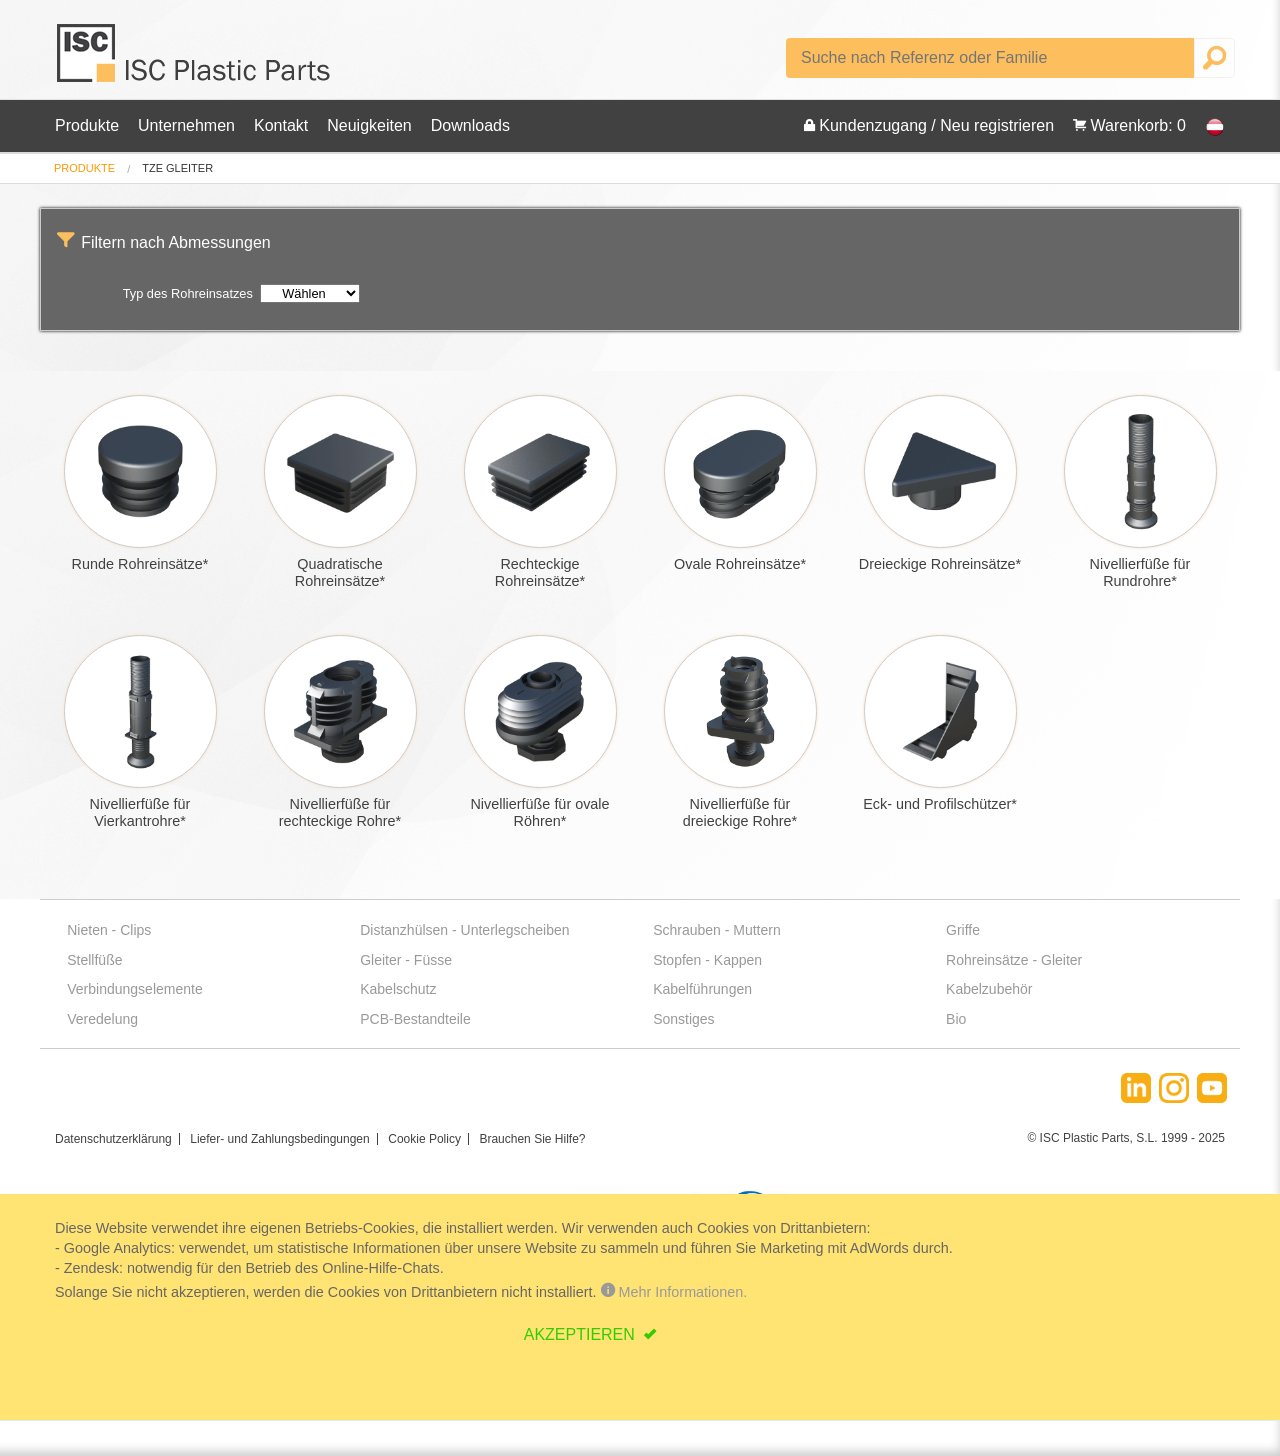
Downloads (470, 125)
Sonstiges (683, 1019)
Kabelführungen (702, 989)
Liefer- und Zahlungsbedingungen (279, 1139)
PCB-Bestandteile (415, 1019)
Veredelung (102, 1019)
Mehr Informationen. (674, 1292)
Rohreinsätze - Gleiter (1014, 960)
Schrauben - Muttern (717, 930)
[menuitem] (84, 168)
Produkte (87, 125)
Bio (956, 1019)
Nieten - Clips (109, 930)
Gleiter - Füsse (406, 960)
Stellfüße (94, 960)
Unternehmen (186, 125)
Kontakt (281, 125)
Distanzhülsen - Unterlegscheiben (464, 930)
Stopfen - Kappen (707, 960)
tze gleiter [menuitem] (177, 168)
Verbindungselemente (134, 989)
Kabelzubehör (989, 989)
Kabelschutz (398, 989)
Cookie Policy (424, 1139)
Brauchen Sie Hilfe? (532, 1139)
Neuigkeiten (369, 125)
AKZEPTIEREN (582, 1334)
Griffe (963, 930)
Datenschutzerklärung (113, 1139)
